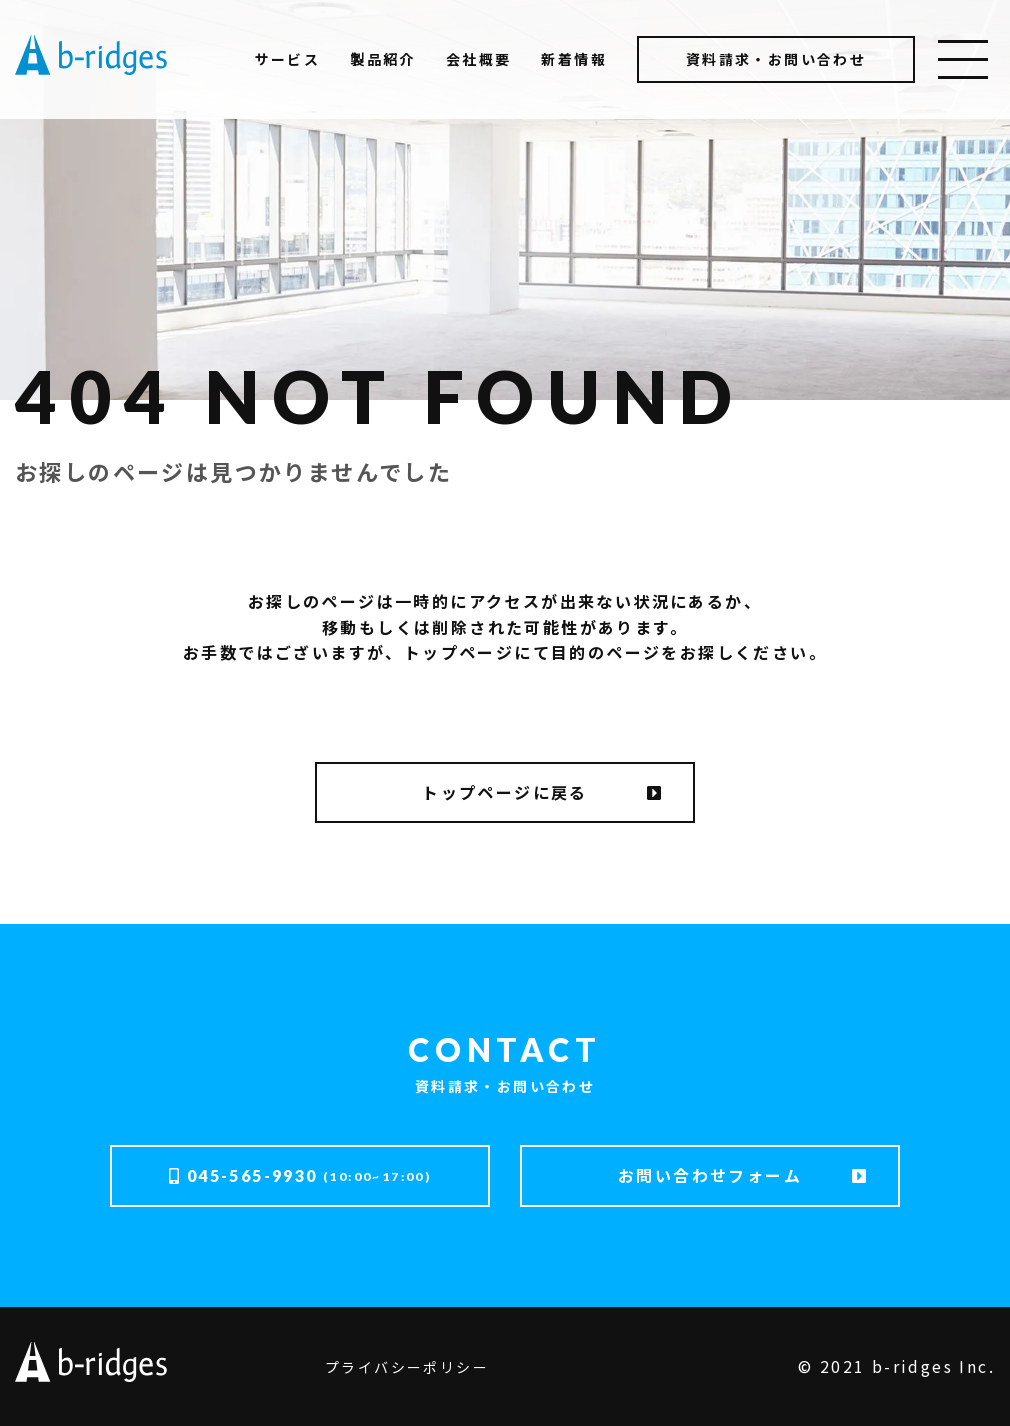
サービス (288, 59)
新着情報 (574, 59)
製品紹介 (383, 59)
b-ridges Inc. (933, 1366)
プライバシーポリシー (407, 1367)
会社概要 (479, 59)
